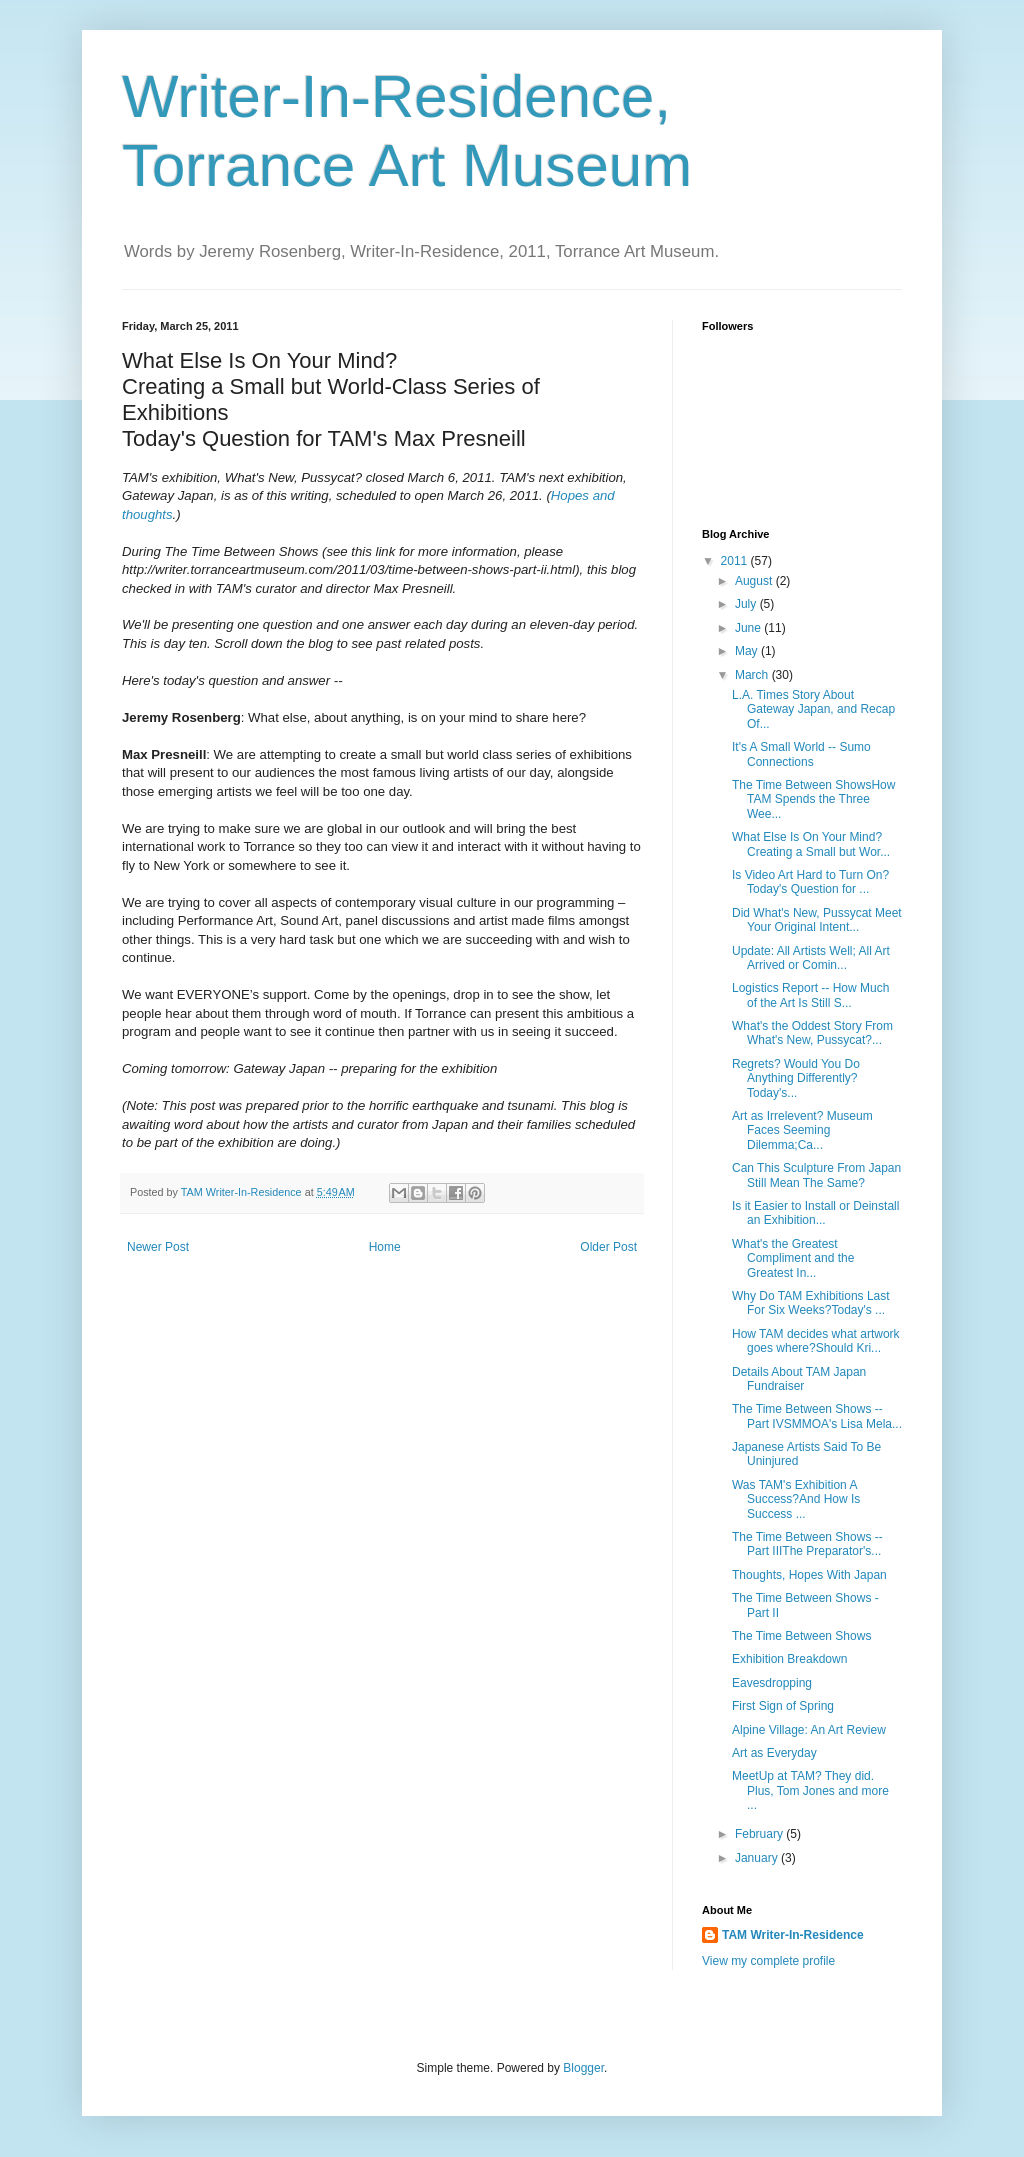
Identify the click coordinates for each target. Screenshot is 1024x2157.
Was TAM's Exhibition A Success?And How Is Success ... (796, 1499)
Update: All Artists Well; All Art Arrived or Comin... (811, 958)
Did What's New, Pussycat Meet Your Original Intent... (817, 920)
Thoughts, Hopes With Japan (809, 1575)
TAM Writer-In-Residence (793, 1935)
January (758, 1858)
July (747, 604)
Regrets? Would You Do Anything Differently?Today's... (796, 1078)
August (755, 581)
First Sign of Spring (783, 1706)
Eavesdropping (772, 1683)
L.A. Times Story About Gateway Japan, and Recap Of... (813, 709)
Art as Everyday (774, 1753)
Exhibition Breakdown (789, 1659)
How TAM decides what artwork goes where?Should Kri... (816, 1341)
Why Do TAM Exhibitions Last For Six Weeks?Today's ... (811, 1303)
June (749, 628)
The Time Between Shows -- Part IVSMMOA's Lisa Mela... (817, 1416)
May (748, 651)
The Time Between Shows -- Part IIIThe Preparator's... (807, 1544)
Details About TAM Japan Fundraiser (799, 1379)
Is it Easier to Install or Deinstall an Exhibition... (815, 1213)
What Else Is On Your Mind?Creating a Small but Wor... (811, 844)
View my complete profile (768, 1961)
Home (385, 1247)
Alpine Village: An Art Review (809, 1730)
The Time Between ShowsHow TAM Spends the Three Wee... (813, 799)
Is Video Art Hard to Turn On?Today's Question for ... (810, 882)
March (753, 675)
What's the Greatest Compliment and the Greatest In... (793, 1258)
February (760, 1834)
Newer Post (158, 1247)
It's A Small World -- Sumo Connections (801, 754)
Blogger (583, 2068)
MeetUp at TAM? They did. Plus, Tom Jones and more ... (810, 1790)
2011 (736, 561)
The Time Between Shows (801, 1636)
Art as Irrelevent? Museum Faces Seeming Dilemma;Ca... (802, 1130)
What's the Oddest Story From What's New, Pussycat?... (812, 1033)
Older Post (608, 1247)
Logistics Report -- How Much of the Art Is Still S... (810, 995)
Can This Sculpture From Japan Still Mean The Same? (816, 1175)
